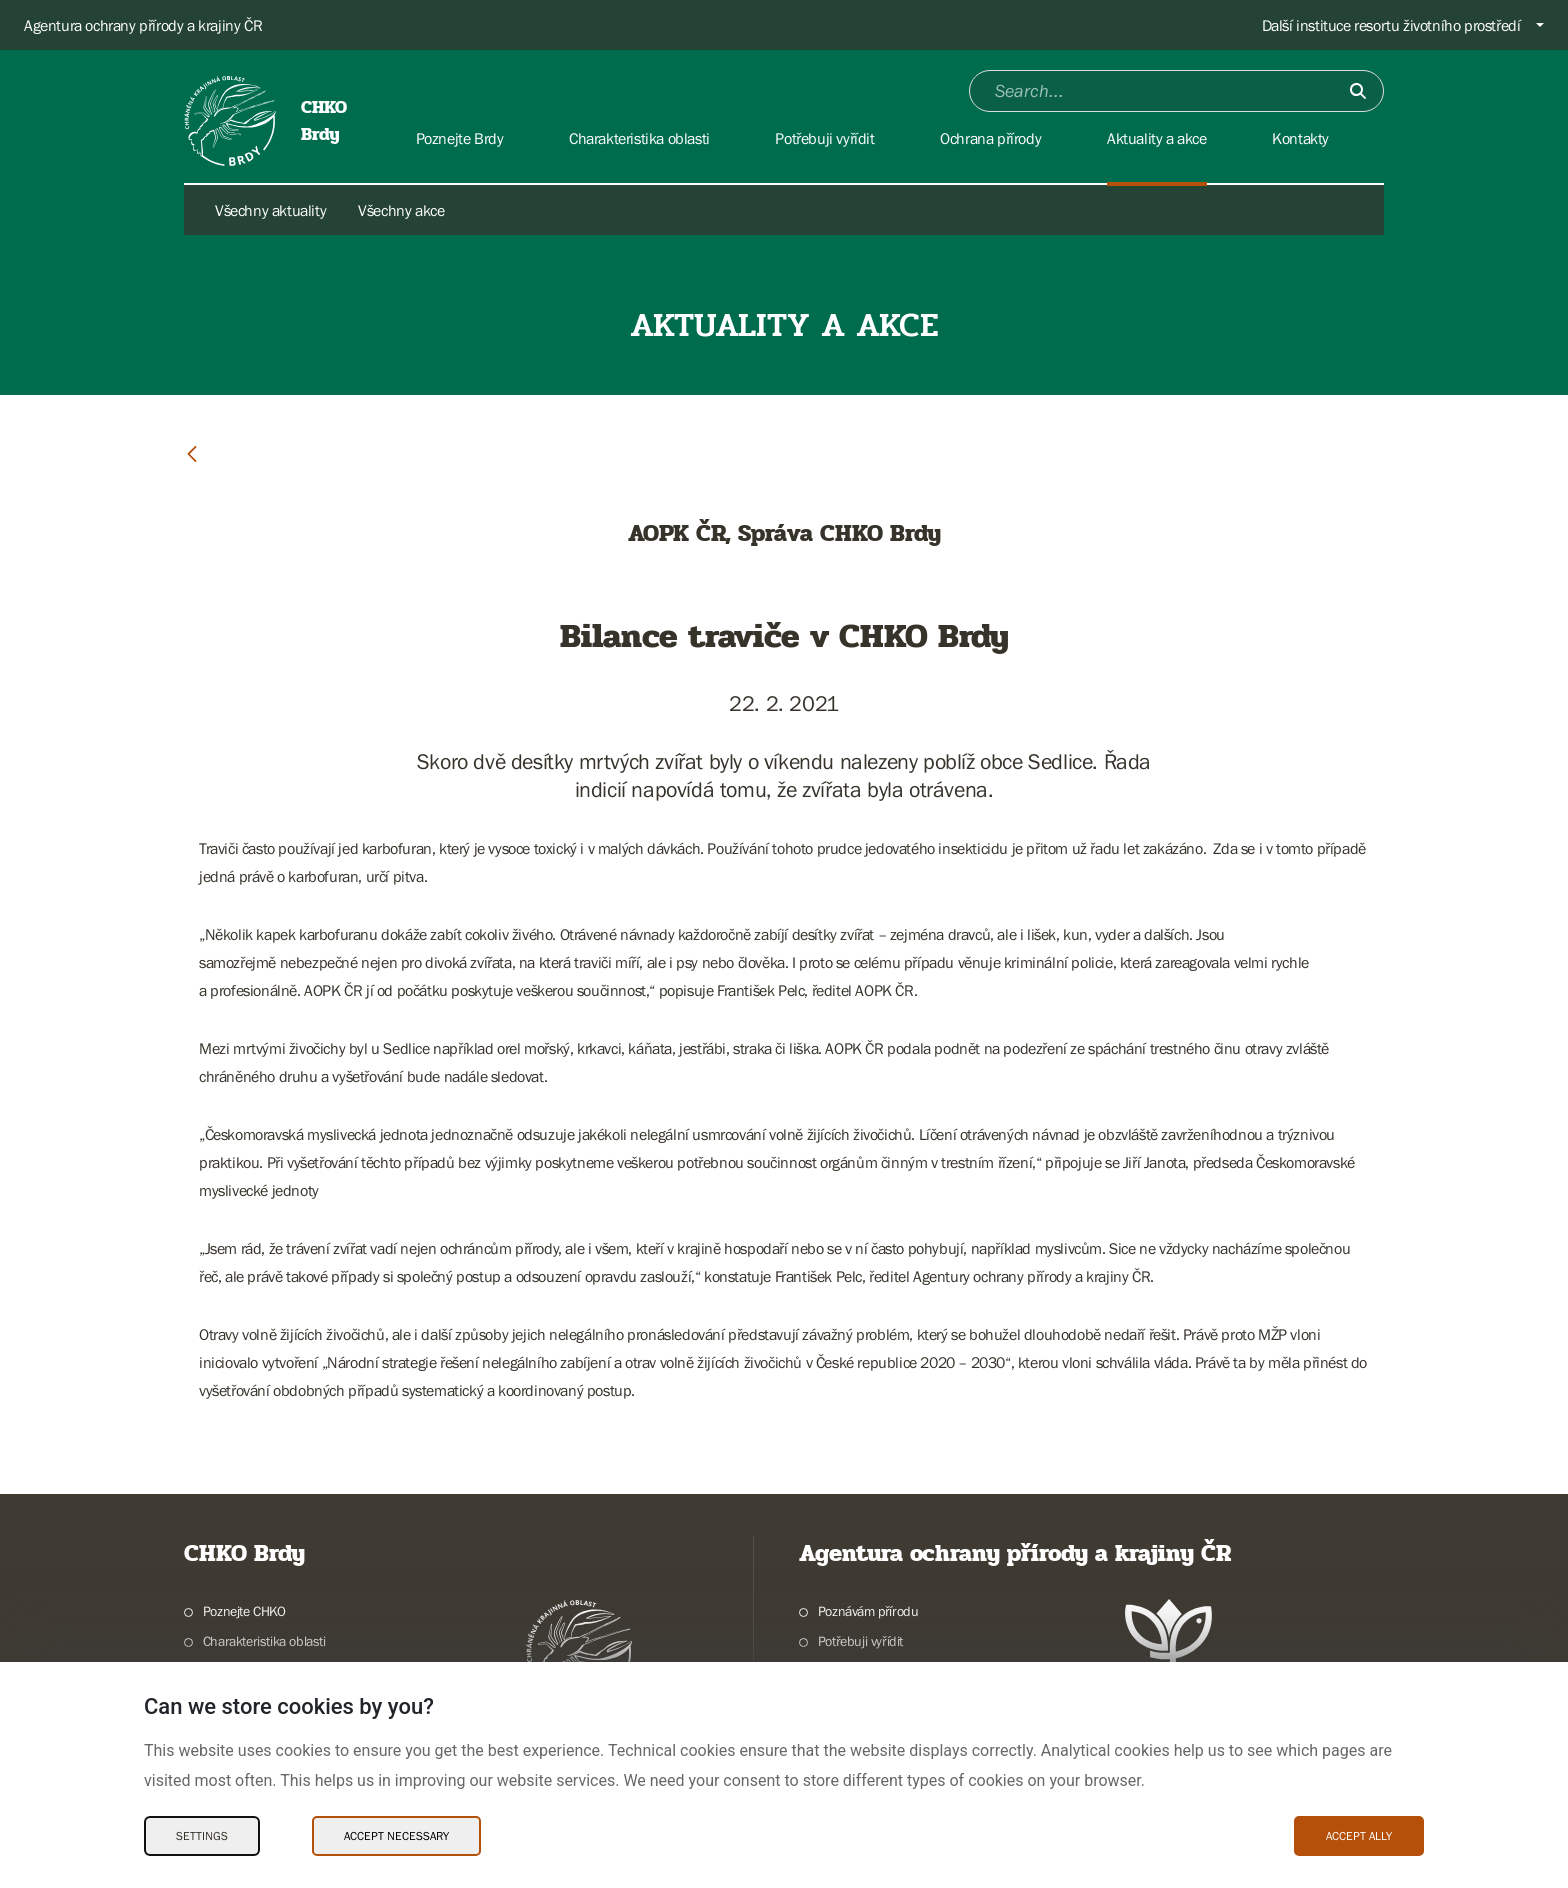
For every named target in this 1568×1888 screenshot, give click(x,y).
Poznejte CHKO (244, 1611)
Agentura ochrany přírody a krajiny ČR (143, 25)
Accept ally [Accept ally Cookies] (1359, 1836)
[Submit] (1358, 91)
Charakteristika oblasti (264, 1641)
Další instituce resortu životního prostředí (1391, 25)
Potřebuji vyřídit (860, 1641)
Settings (202, 1836)
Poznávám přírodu (868, 1611)
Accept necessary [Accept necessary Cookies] (396, 1836)
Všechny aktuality (270, 210)
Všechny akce (401, 210)
